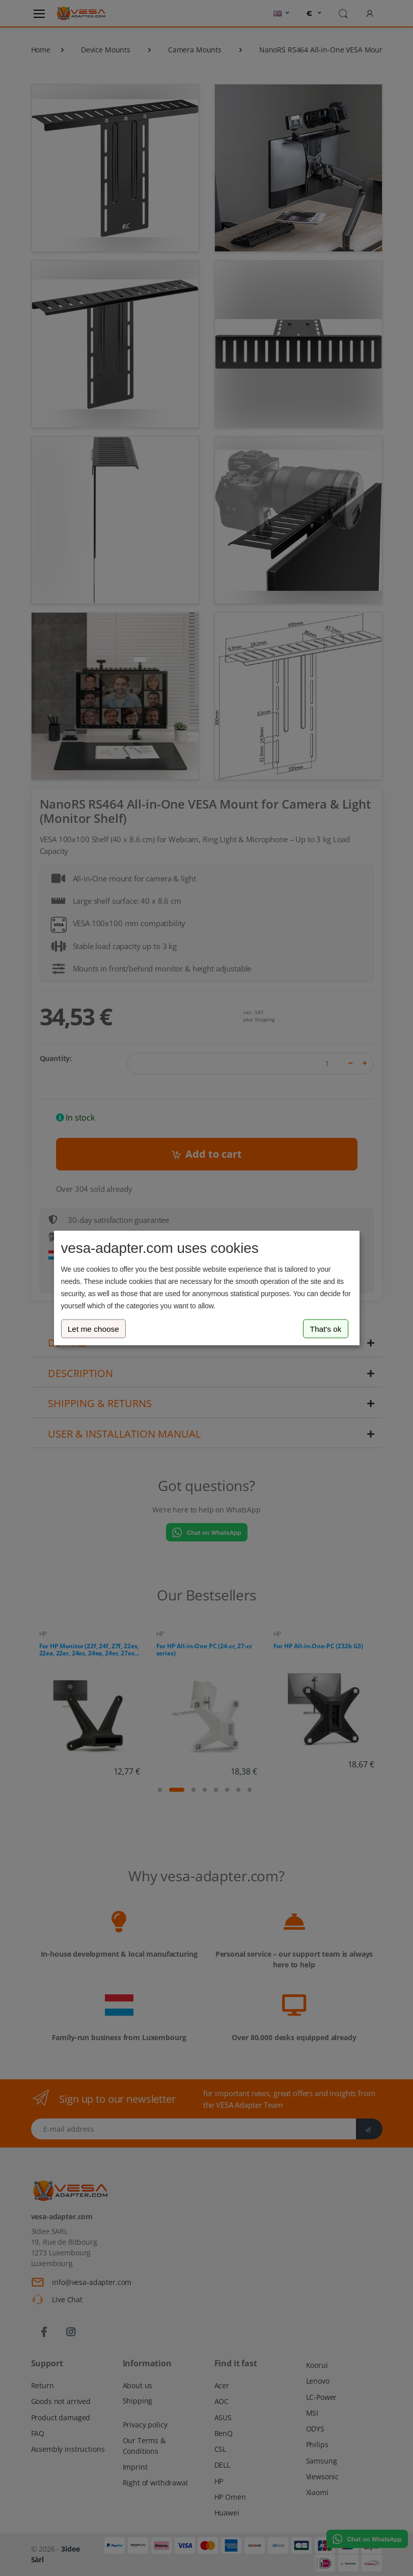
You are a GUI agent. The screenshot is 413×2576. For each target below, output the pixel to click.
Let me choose (93, 1328)
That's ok (326, 1328)
